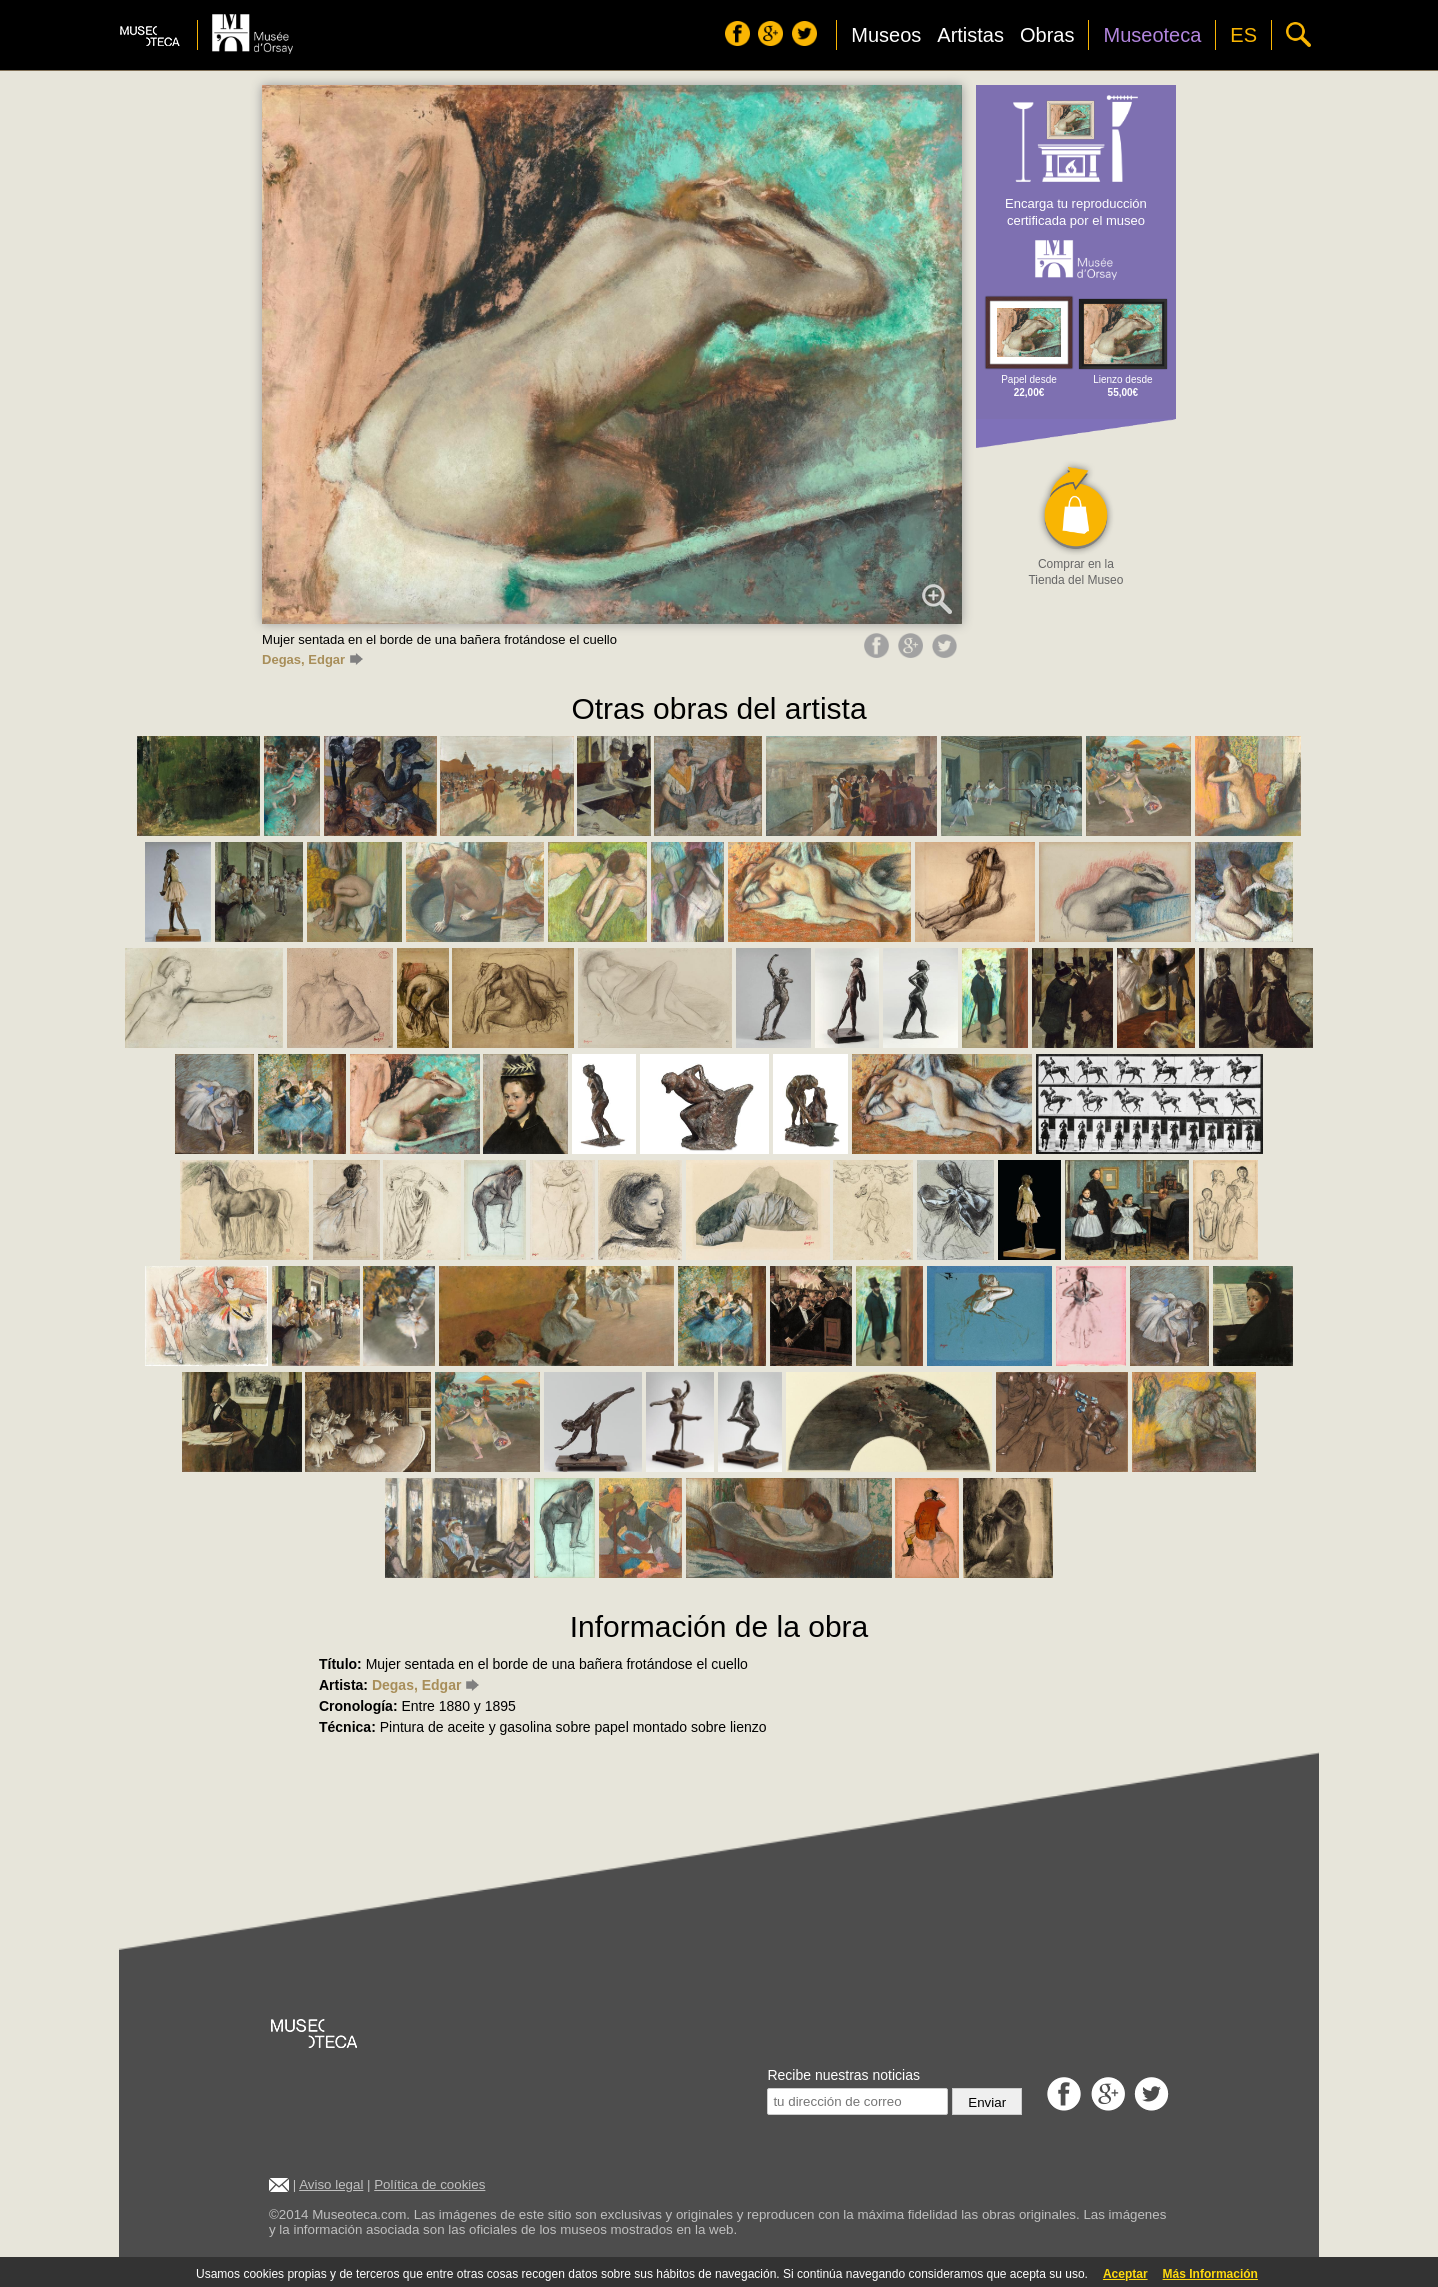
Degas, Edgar (312, 659)
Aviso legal (331, 2184)
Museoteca (1152, 35)
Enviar (987, 2102)
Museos (886, 35)
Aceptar (1125, 2274)
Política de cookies (429, 2184)
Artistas (970, 35)
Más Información (1210, 2274)
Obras (1047, 35)
